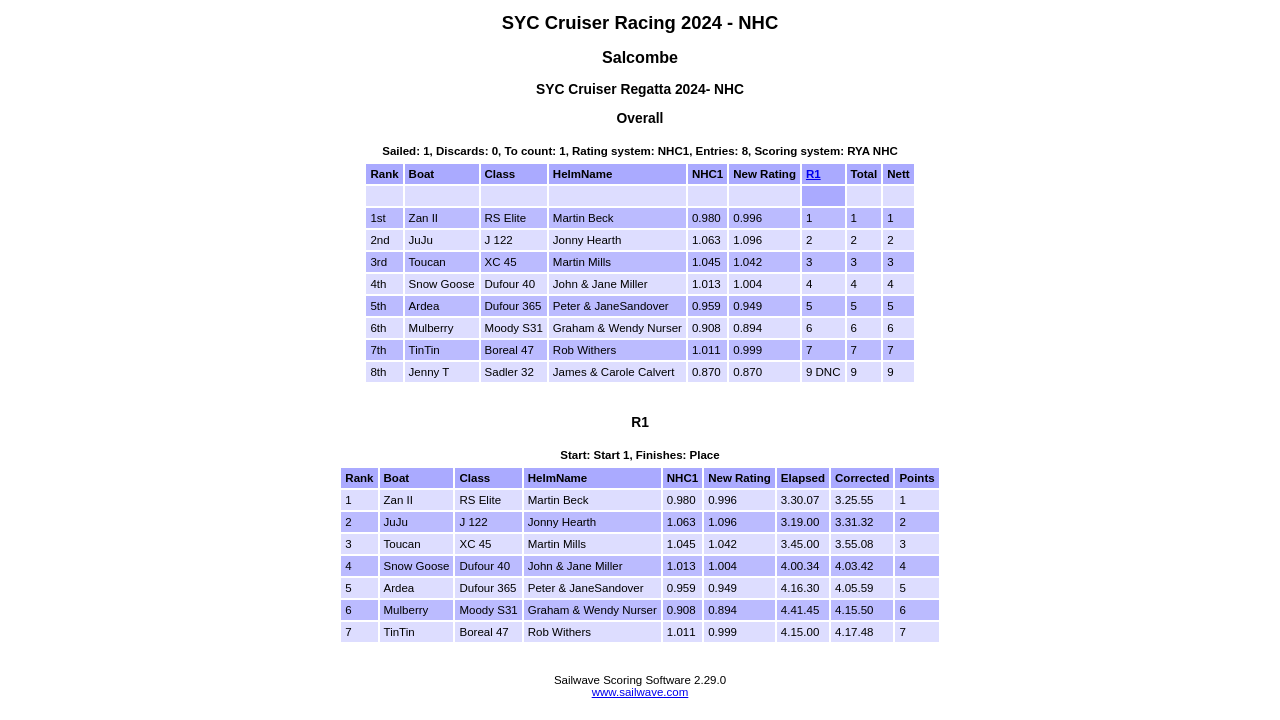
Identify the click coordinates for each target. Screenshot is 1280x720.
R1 (813, 174)
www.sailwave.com (640, 692)
